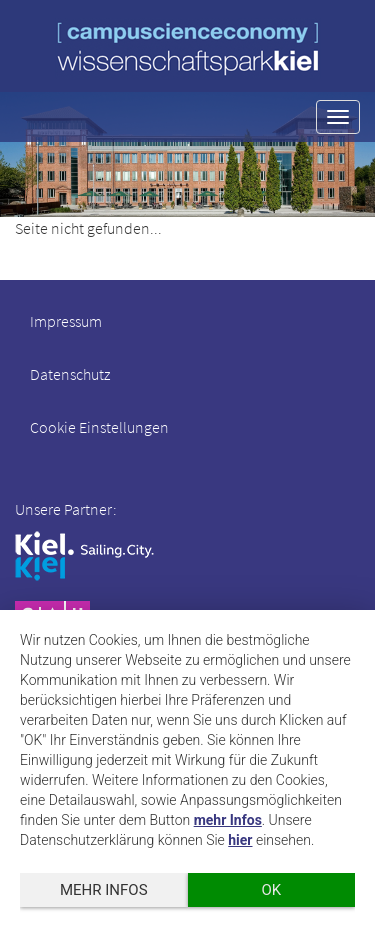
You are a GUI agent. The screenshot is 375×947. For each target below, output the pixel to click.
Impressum (66, 321)
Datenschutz (70, 374)
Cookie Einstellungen (99, 427)
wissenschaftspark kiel (188, 48)
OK (271, 890)
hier (240, 840)
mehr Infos (228, 820)
